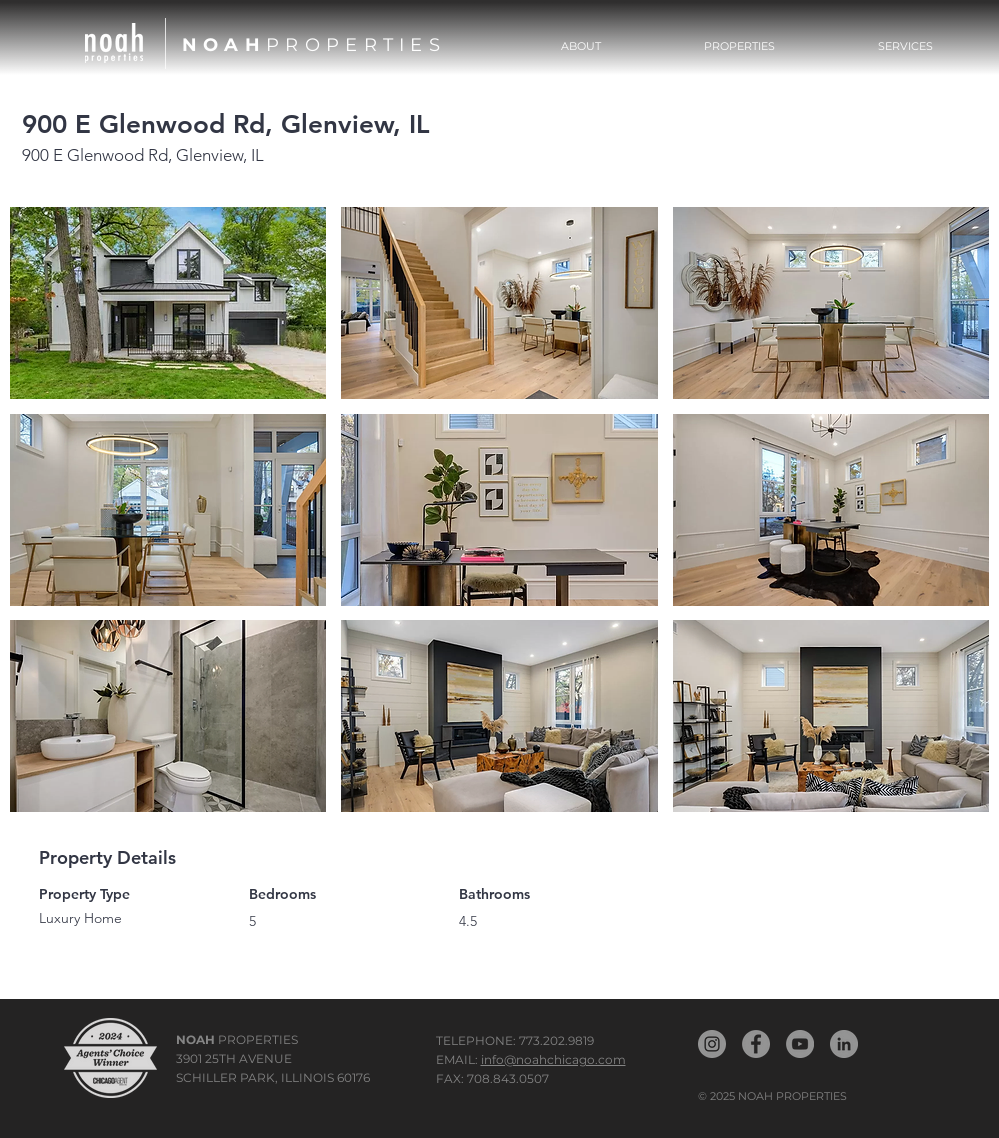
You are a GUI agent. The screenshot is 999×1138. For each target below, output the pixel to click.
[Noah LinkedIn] (844, 1044)
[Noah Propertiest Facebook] (756, 1044)
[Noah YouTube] (800, 1044)
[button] (740, 46)
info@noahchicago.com (553, 1059)
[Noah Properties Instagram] (712, 1044)
